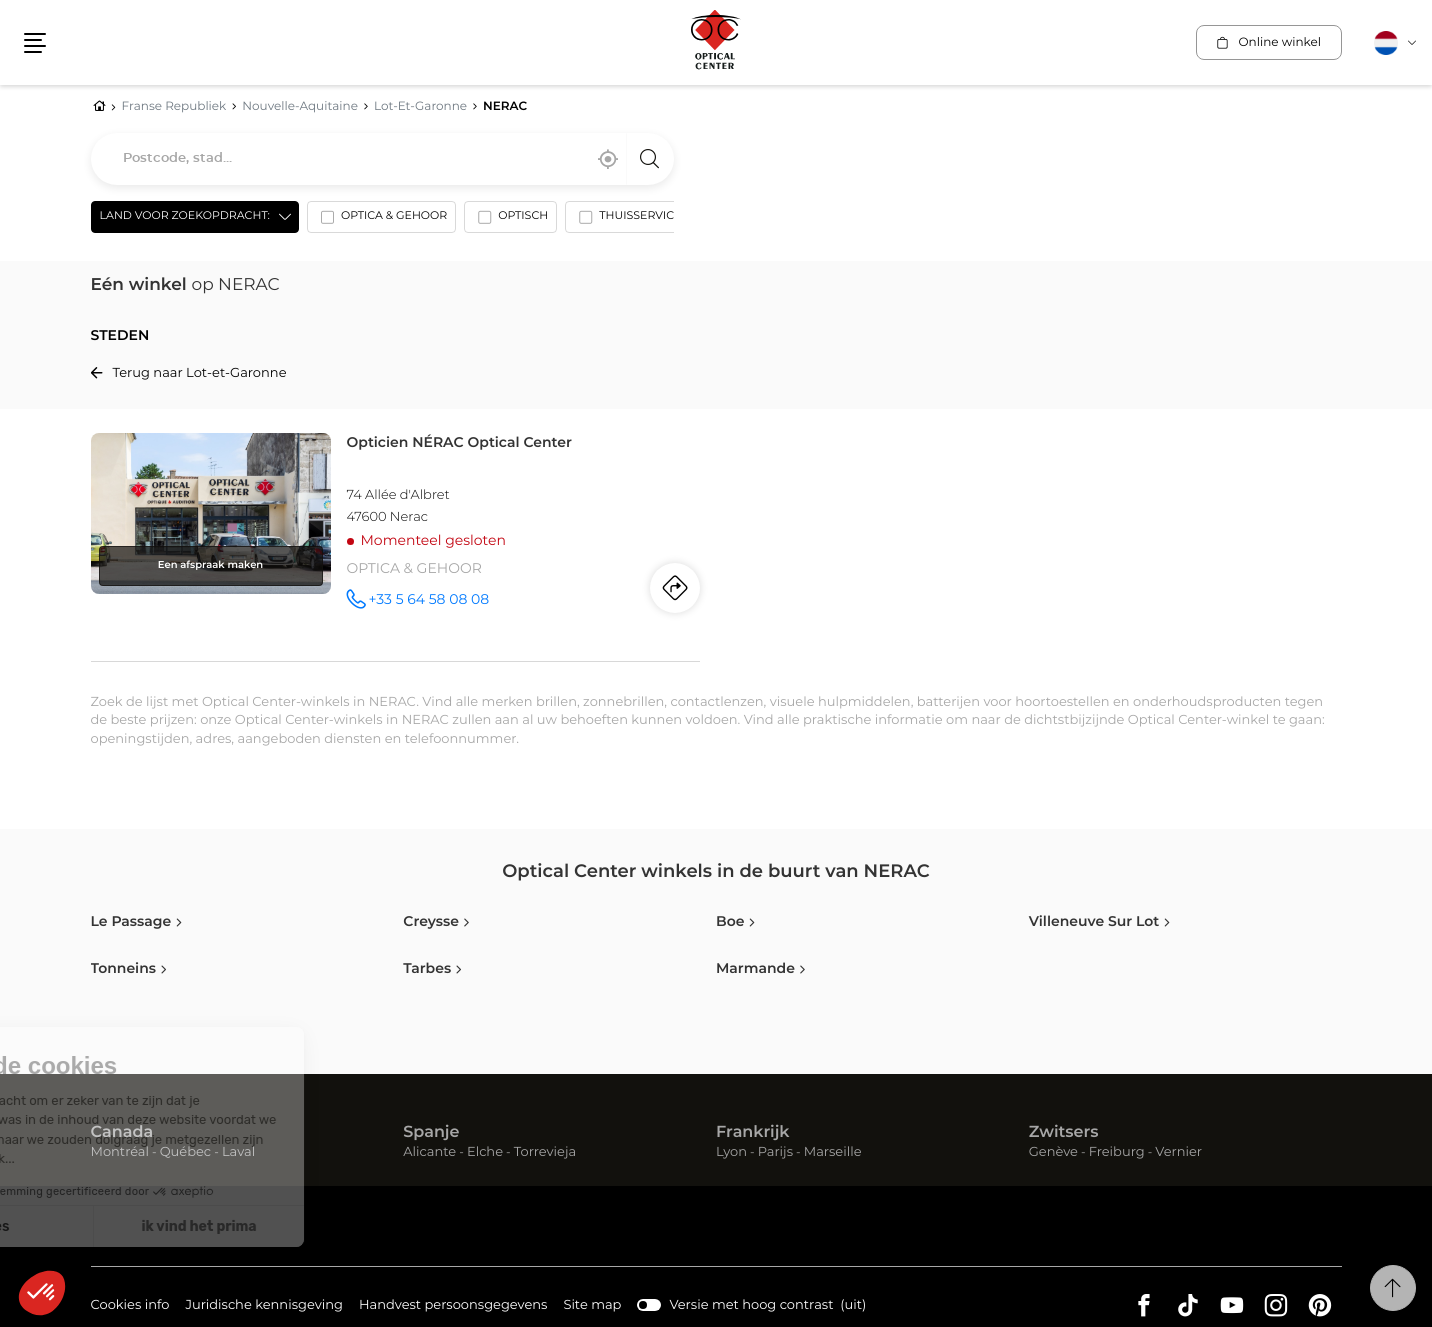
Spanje (431, 1133)
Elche (485, 1152)
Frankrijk (753, 1133)
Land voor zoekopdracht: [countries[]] (185, 216)
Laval (238, 1152)
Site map (592, 1305)
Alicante (429, 1152)
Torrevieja (545, 1152)
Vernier (1178, 1152)
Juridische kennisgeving (264, 1306)
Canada (122, 1133)
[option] (381, 221)
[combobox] (382, 159)
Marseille (833, 1152)
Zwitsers (1064, 1133)
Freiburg (1117, 1152)
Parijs (775, 1152)
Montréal (120, 1152)
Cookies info (130, 1306)
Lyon (731, 1152)
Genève (1053, 1152)
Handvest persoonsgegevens (453, 1306)
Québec (185, 1152)
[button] (35, 43)
